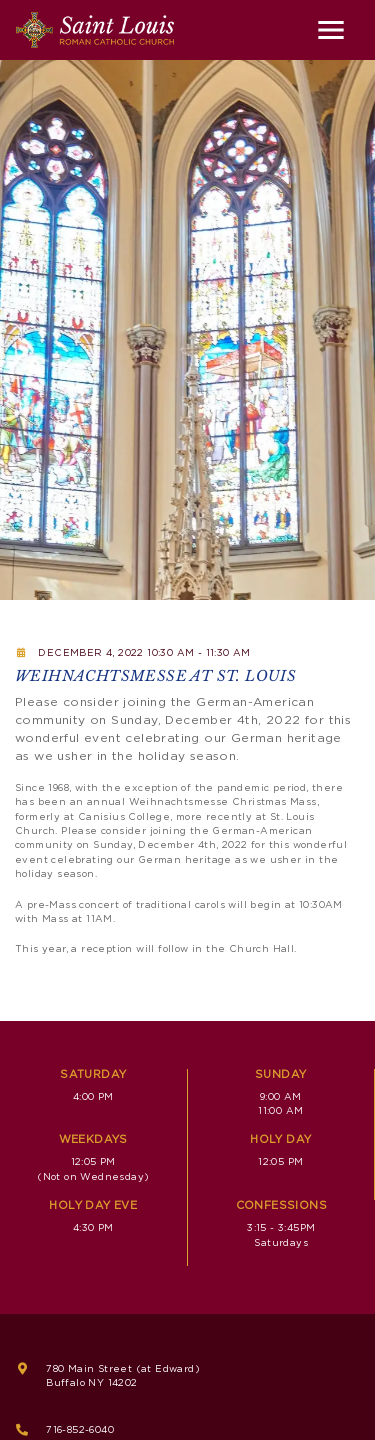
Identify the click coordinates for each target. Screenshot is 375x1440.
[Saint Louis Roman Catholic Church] (95, 30)
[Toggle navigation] (331, 30)
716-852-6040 (80, 1430)
